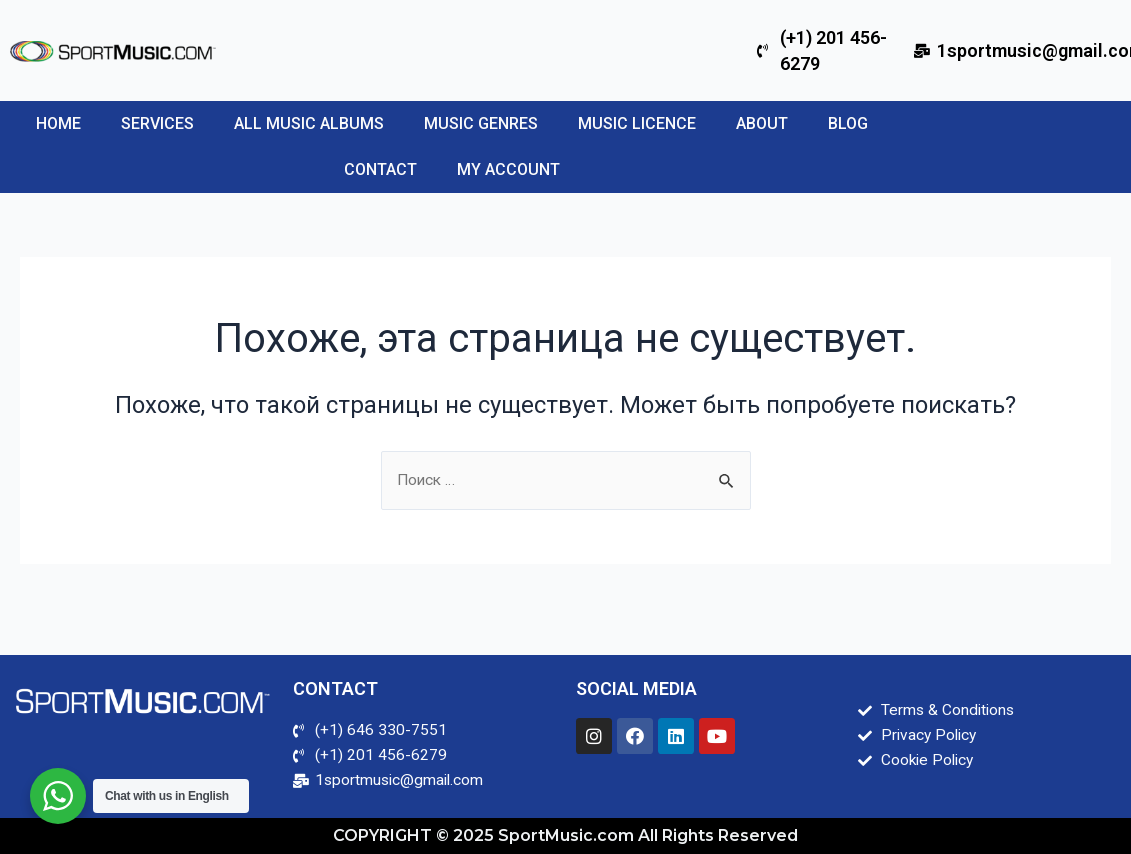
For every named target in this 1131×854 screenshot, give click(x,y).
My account (508, 169)
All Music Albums (309, 123)
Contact (380, 169)
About (762, 123)
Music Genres (481, 123)
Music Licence (637, 123)
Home (58, 123)
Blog (848, 123)
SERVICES (157, 123)
